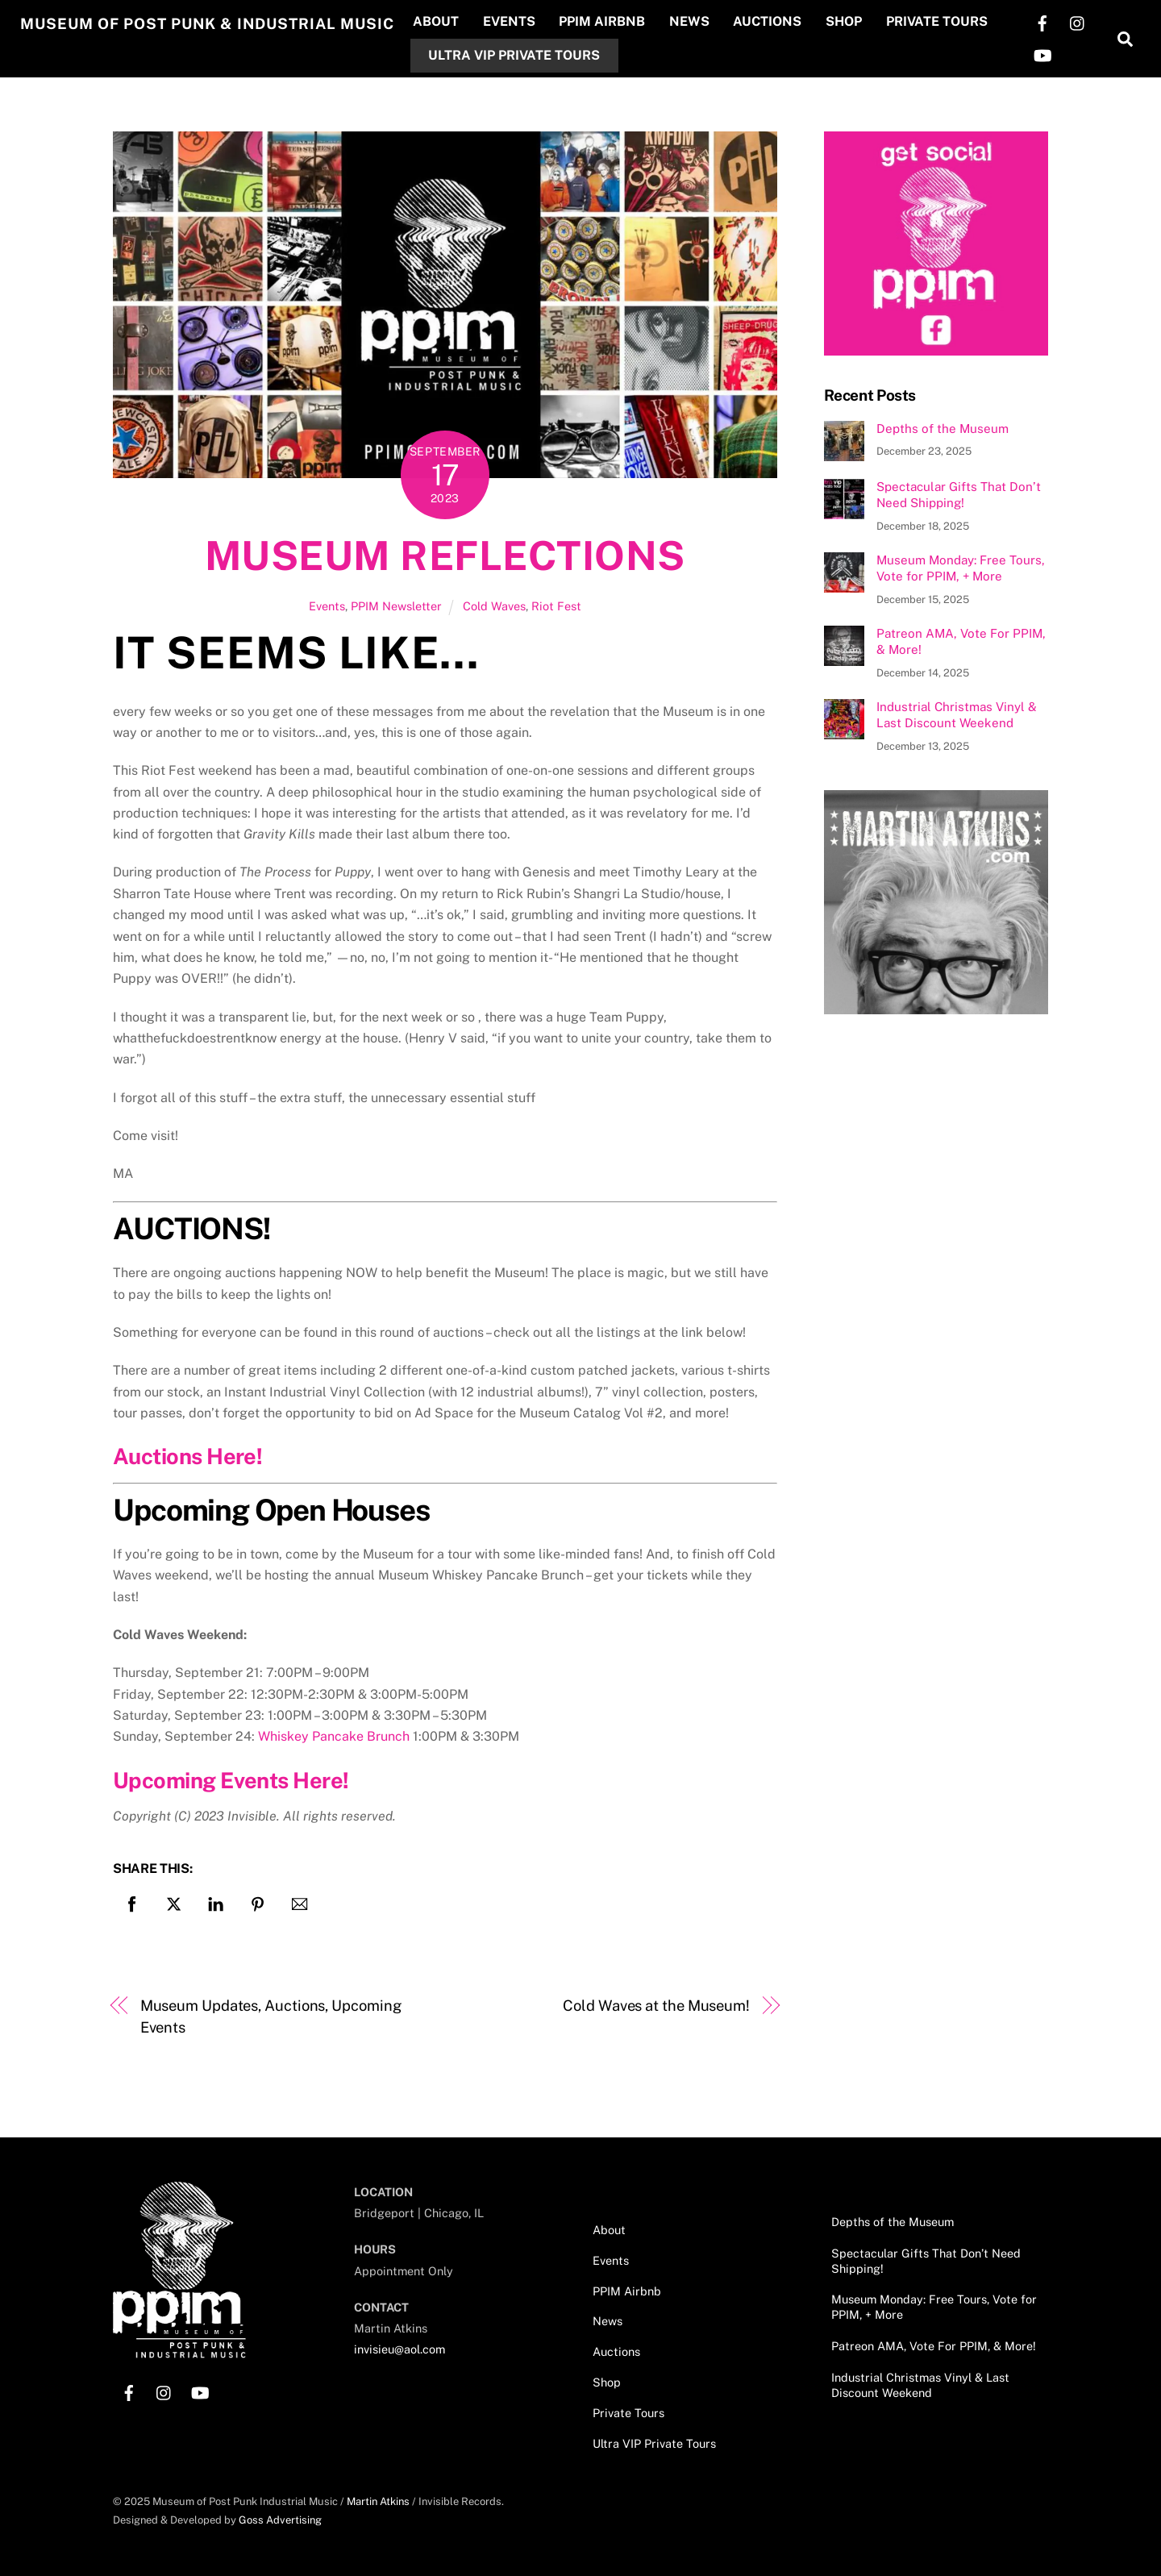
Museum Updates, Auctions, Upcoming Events (271, 2016)
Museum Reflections (445, 555)
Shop (857, 20)
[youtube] (1042, 53)
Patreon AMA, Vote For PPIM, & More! (961, 641)
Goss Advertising (280, 2519)
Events (522, 20)
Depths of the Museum (942, 428)
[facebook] (1042, 21)
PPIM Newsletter (396, 605)
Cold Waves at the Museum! (656, 2005)
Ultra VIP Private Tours (528, 54)
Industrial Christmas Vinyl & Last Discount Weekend (956, 715)
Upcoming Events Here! (231, 1779)
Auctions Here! (187, 1456)
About (449, 20)
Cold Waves (494, 605)
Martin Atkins (378, 2501)
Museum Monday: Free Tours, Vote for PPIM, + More (960, 568)
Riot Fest (556, 605)
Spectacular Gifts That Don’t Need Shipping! (958, 495)
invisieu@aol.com (399, 2349)
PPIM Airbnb (615, 20)
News (703, 20)
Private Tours (950, 20)
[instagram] (1077, 21)
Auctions (781, 20)
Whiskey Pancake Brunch (334, 1736)
